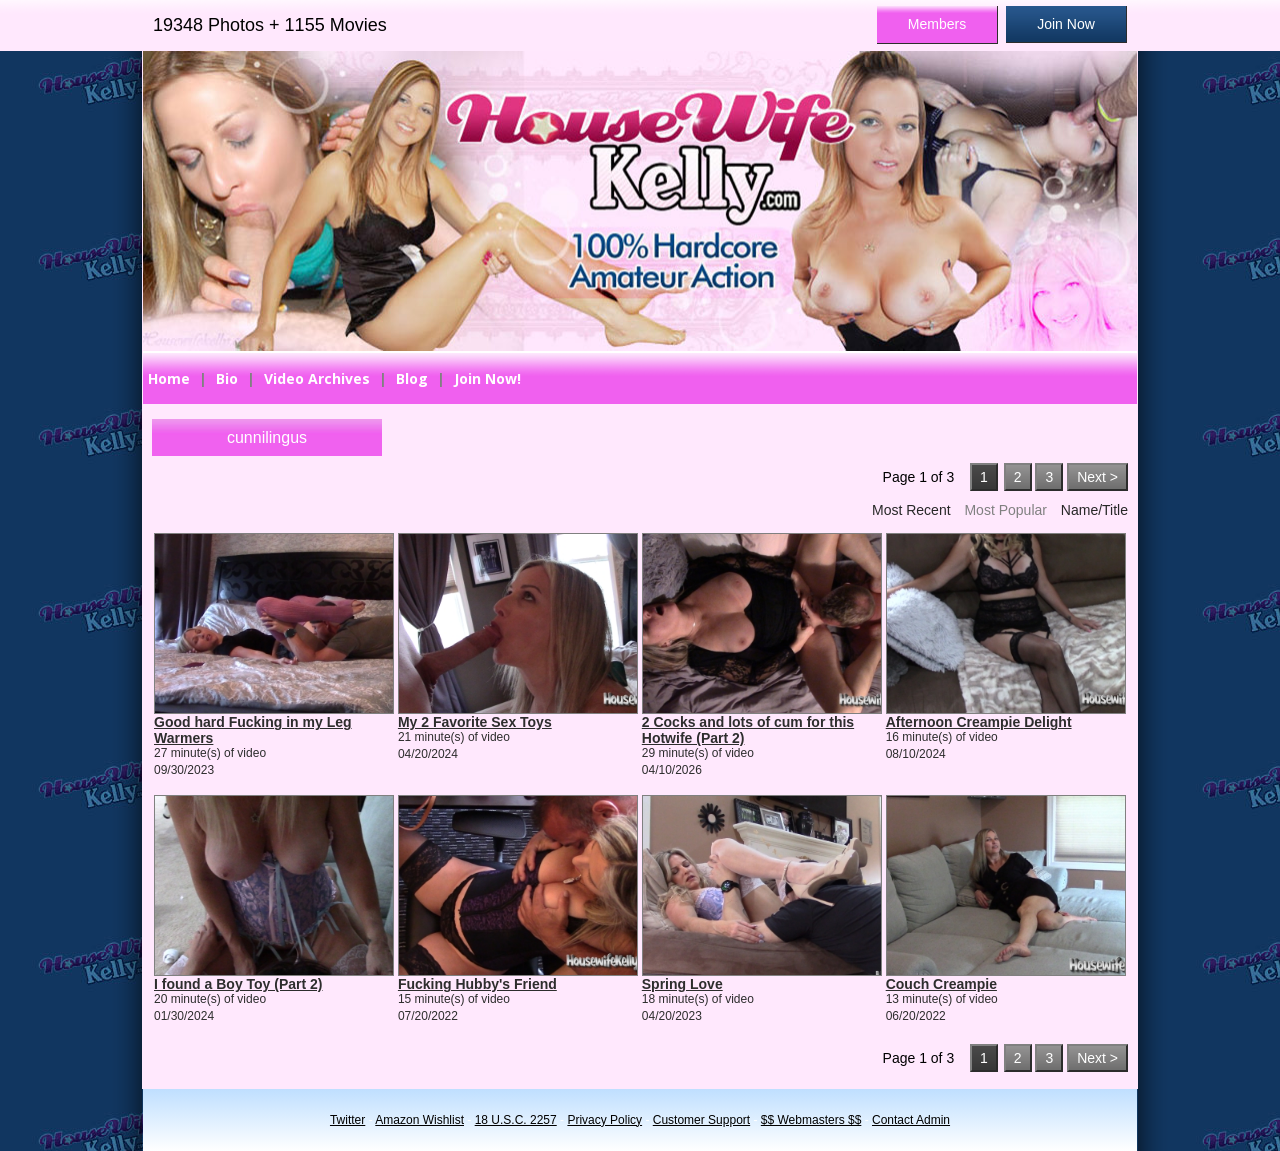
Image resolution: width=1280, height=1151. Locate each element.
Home (169, 378)
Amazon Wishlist (419, 1120)
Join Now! (487, 378)
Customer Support (701, 1120)
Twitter (347, 1120)
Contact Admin (911, 1120)
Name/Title (1094, 510)
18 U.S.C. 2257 (516, 1120)
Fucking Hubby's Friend (477, 984)
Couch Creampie (941, 984)
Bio (227, 378)
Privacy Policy (604, 1120)
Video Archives (317, 378)
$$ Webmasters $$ (811, 1120)
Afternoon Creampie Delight (979, 722)
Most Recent (911, 510)
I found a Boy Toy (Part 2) (238, 984)
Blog (412, 378)
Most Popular (1005, 510)
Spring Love (682, 984)
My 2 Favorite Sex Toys (475, 722)
